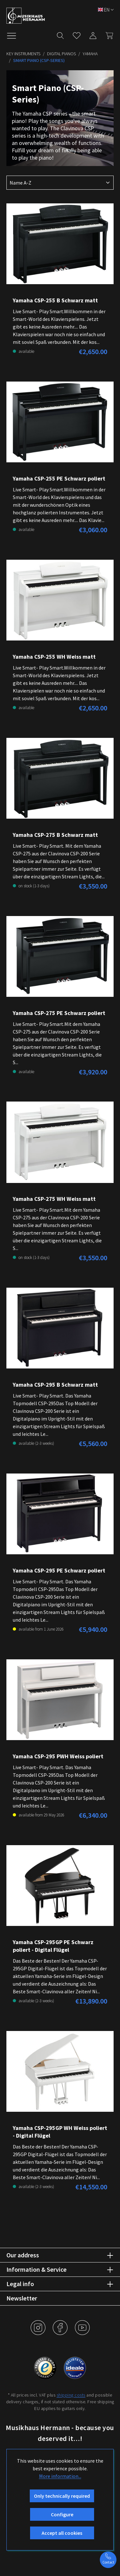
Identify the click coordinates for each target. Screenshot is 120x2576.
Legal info (20, 2284)
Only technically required (62, 2496)
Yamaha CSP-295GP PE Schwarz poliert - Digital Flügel (53, 1945)
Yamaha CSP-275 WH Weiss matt (54, 1198)
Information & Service (36, 2269)
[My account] (93, 34)
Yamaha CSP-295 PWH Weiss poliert (58, 1756)
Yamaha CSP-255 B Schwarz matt (55, 300)
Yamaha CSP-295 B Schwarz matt (55, 1384)
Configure (62, 2514)
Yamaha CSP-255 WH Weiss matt (54, 656)
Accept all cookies (62, 2533)
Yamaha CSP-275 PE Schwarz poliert (59, 1013)
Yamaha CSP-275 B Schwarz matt (55, 834)
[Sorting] (60, 183)
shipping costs (71, 2395)
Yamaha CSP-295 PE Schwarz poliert (59, 1570)
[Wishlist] (76, 34)
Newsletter (21, 2298)
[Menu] (14, 35)
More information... (60, 2476)
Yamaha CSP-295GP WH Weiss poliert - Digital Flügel (60, 2131)
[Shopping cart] (107, 34)
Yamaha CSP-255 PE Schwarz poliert (59, 478)
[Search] (60, 34)
